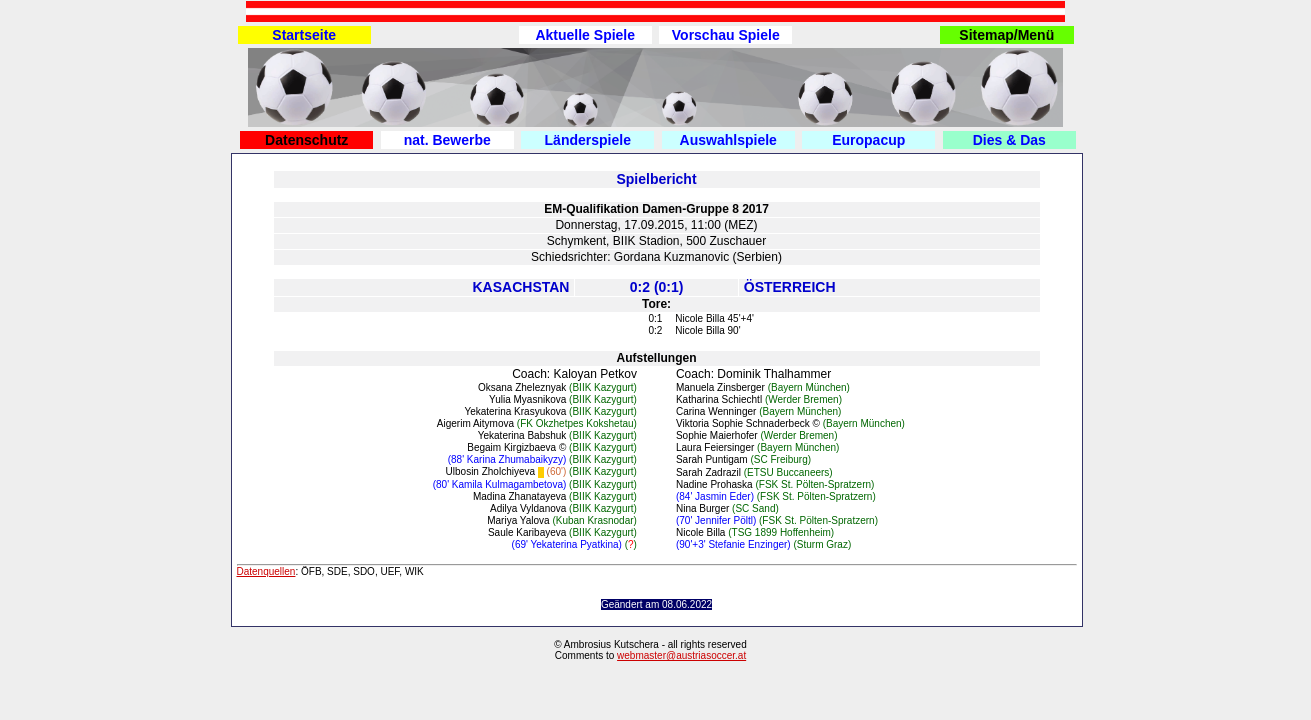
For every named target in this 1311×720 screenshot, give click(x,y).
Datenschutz (306, 140)
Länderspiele (588, 140)
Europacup (868, 140)
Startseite (304, 35)
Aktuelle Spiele (585, 35)
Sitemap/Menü (1006, 35)
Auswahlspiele (728, 140)
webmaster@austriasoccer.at (681, 655)
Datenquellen (266, 571)
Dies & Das (1009, 140)
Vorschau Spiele (726, 35)
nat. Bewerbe (447, 140)
